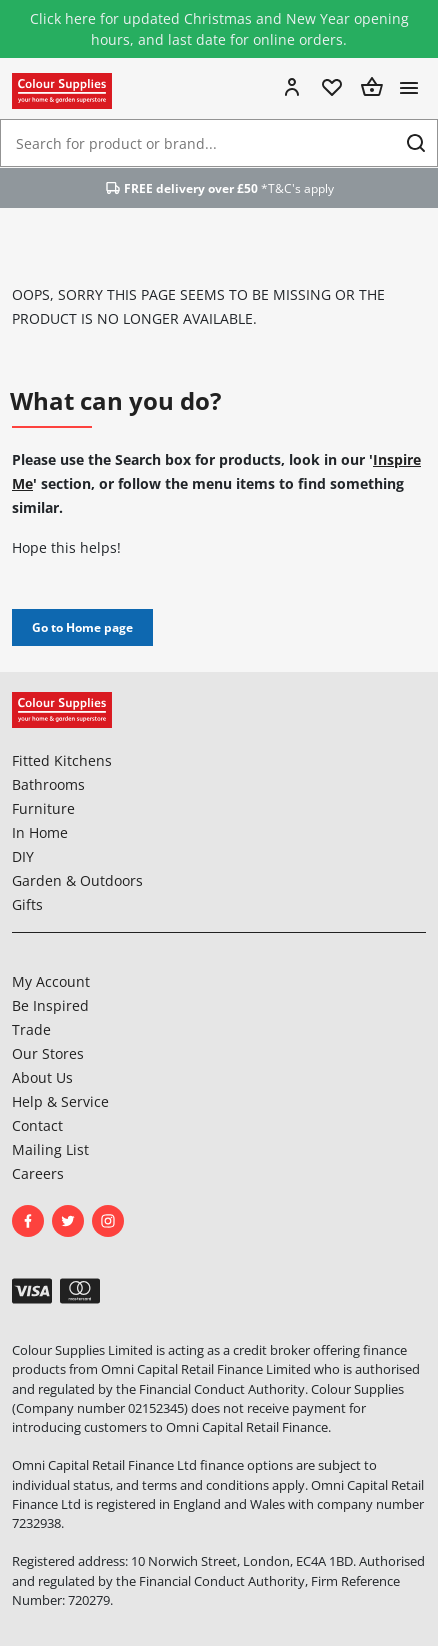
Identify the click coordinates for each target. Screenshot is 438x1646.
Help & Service (60, 1101)
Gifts (27, 904)
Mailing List (50, 1149)
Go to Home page (82, 627)
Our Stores (48, 1053)
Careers (38, 1173)
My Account (51, 981)
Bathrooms (48, 784)
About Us (42, 1077)
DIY (23, 856)
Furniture (43, 808)
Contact (37, 1125)
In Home (40, 832)
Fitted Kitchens (62, 760)
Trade (31, 1029)
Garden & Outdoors (77, 880)
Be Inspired (50, 1005)
